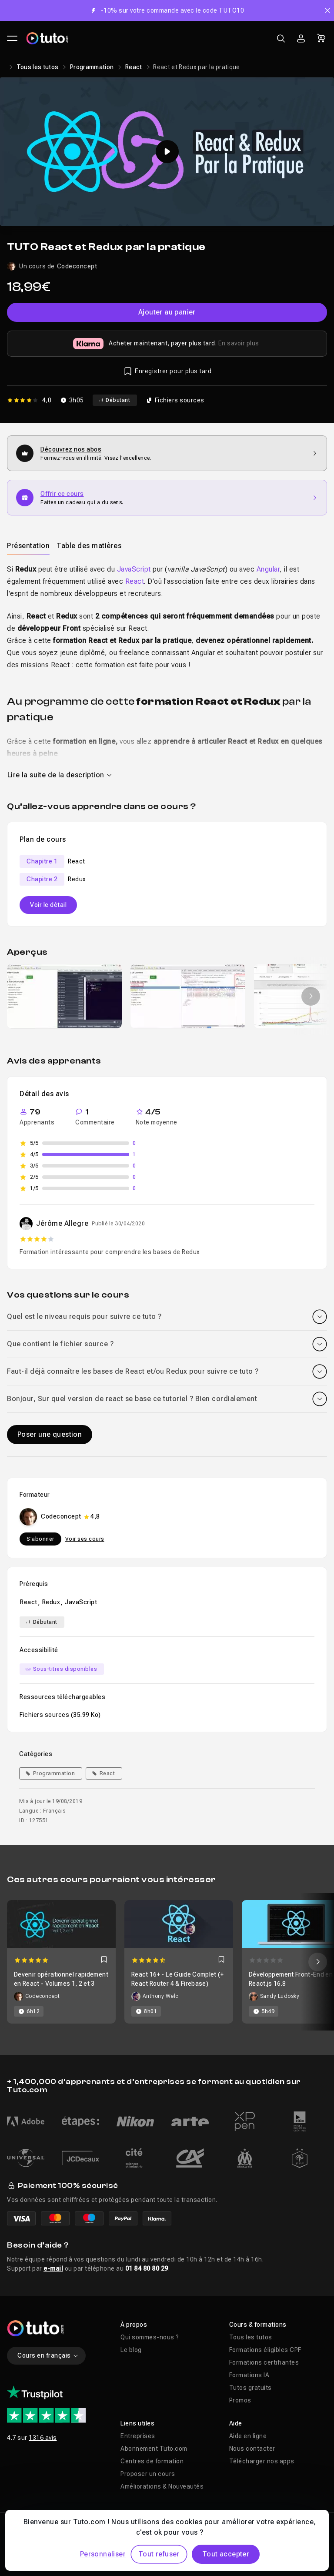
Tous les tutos (38, 67)
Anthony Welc (160, 1996)
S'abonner (40, 1539)
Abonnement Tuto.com (153, 2448)
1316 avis (43, 2437)
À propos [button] (133, 2324)
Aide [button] (235, 2423)
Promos (240, 2400)
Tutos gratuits (250, 2387)
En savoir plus (238, 343)
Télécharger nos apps (261, 2461)
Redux (51, 1602)
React (133, 67)
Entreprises (137, 2435)
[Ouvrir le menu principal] (12, 38)
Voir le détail (48, 904)
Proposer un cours (147, 2473)
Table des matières (89, 546)
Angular (268, 569)
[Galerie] (167, 996)
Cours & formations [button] (258, 2324)
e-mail (53, 2268)
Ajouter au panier (167, 312)
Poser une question (49, 1434)
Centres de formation (152, 2461)
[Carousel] (167, 1962)
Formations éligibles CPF (265, 2349)
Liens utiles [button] (137, 2423)
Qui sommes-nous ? (149, 2337)
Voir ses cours (84, 1539)
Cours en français (48, 2355)
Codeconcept (77, 266)
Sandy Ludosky (280, 1996)
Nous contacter (252, 2448)
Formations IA (249, 2375)
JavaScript (134, 569)
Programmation (92, 67)
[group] (64, 996)
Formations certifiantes (264, 2362)
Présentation (28, 546)
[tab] (28, 545)
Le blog (131, 2349)
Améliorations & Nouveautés (162, 2486)
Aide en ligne (248, 2435)
